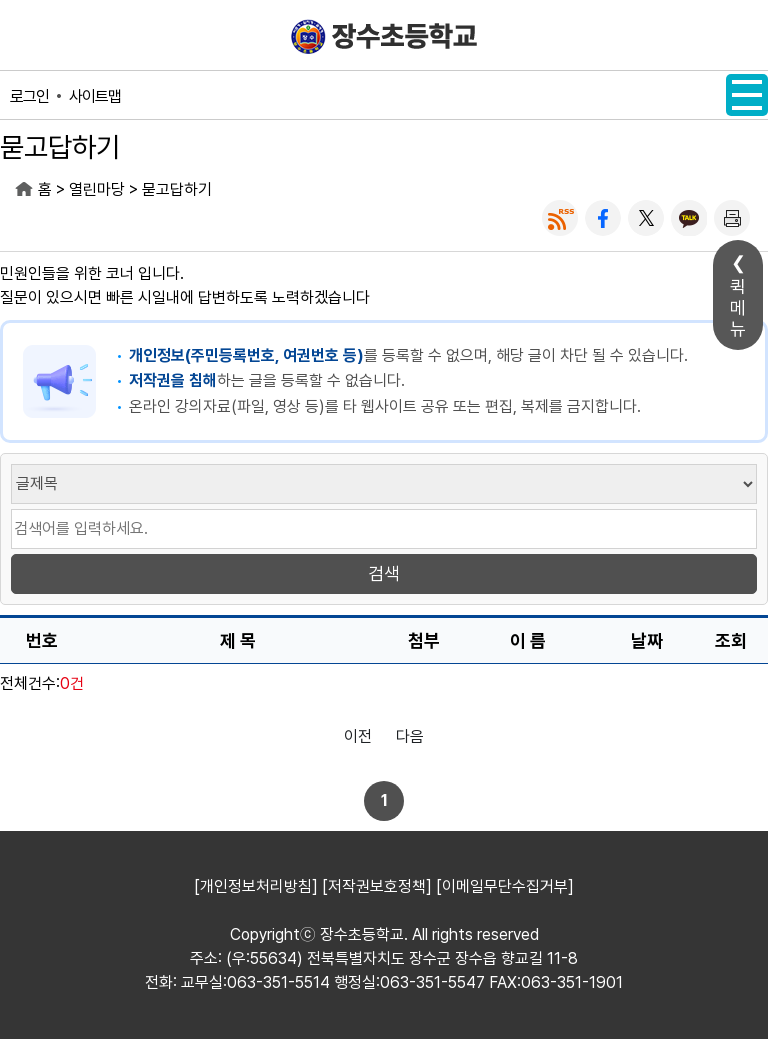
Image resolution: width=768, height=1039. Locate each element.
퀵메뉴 (738, 307)
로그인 (29, 96)
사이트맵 (95, 96)
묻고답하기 (177, 189)
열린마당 (97, 189)
